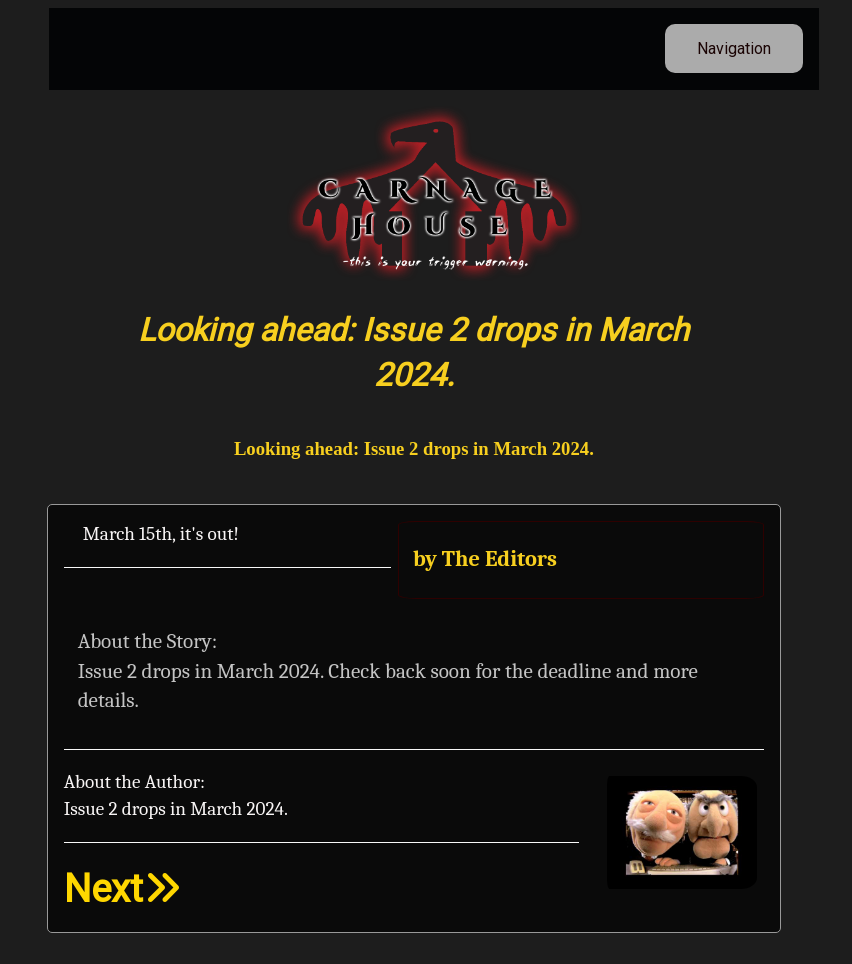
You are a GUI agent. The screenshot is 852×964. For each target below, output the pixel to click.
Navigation (734, 48)
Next (122, 888)
